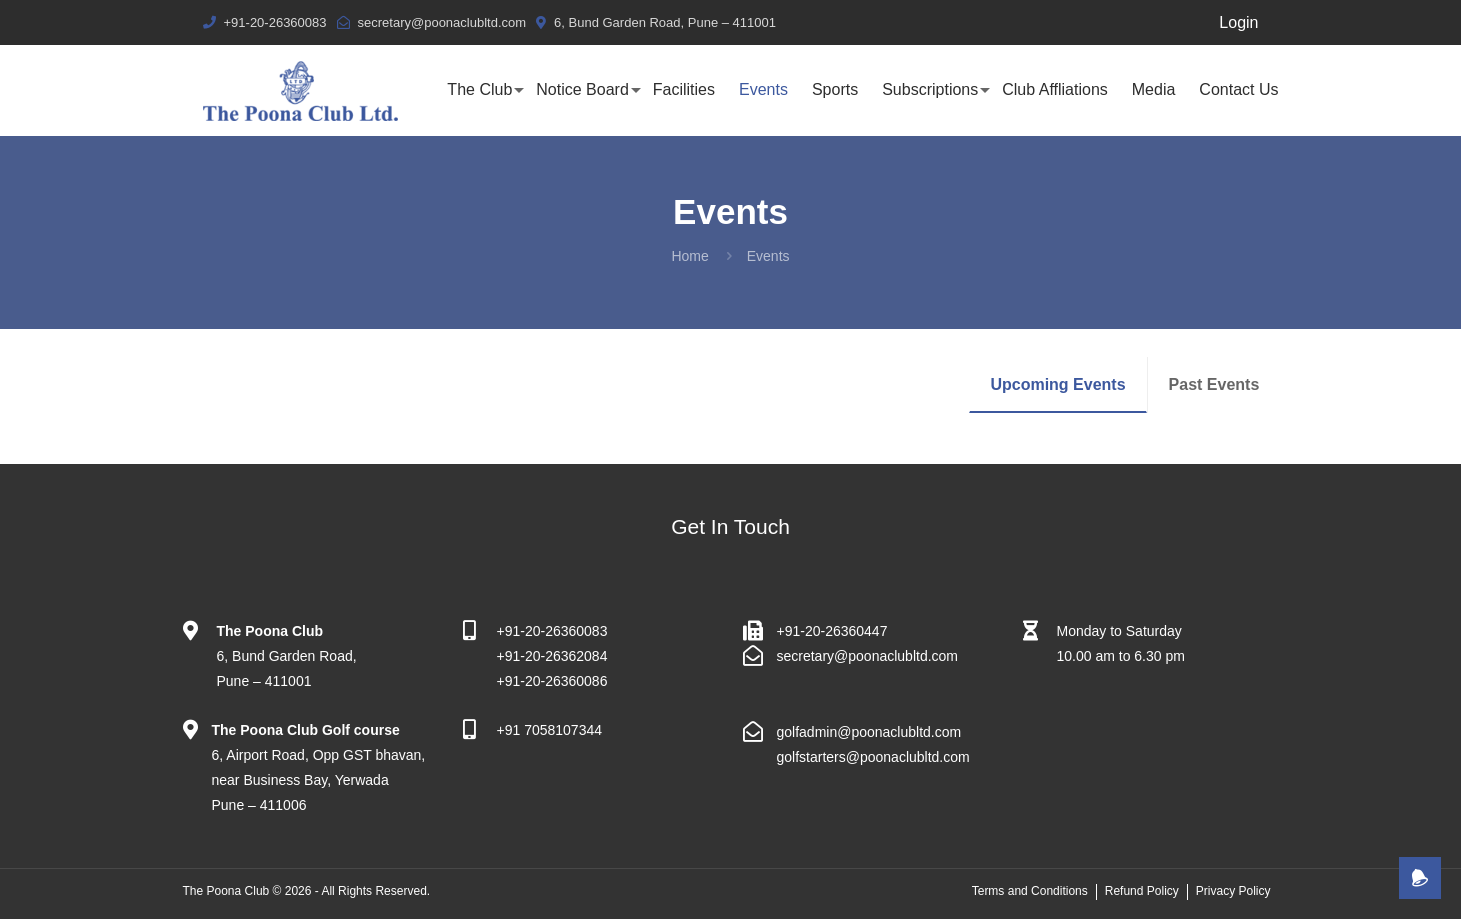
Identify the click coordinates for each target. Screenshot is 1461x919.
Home (689, 256)
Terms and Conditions (1030, 891)
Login (1238, 22)
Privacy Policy (1233, 891)
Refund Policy (1142, 891)
